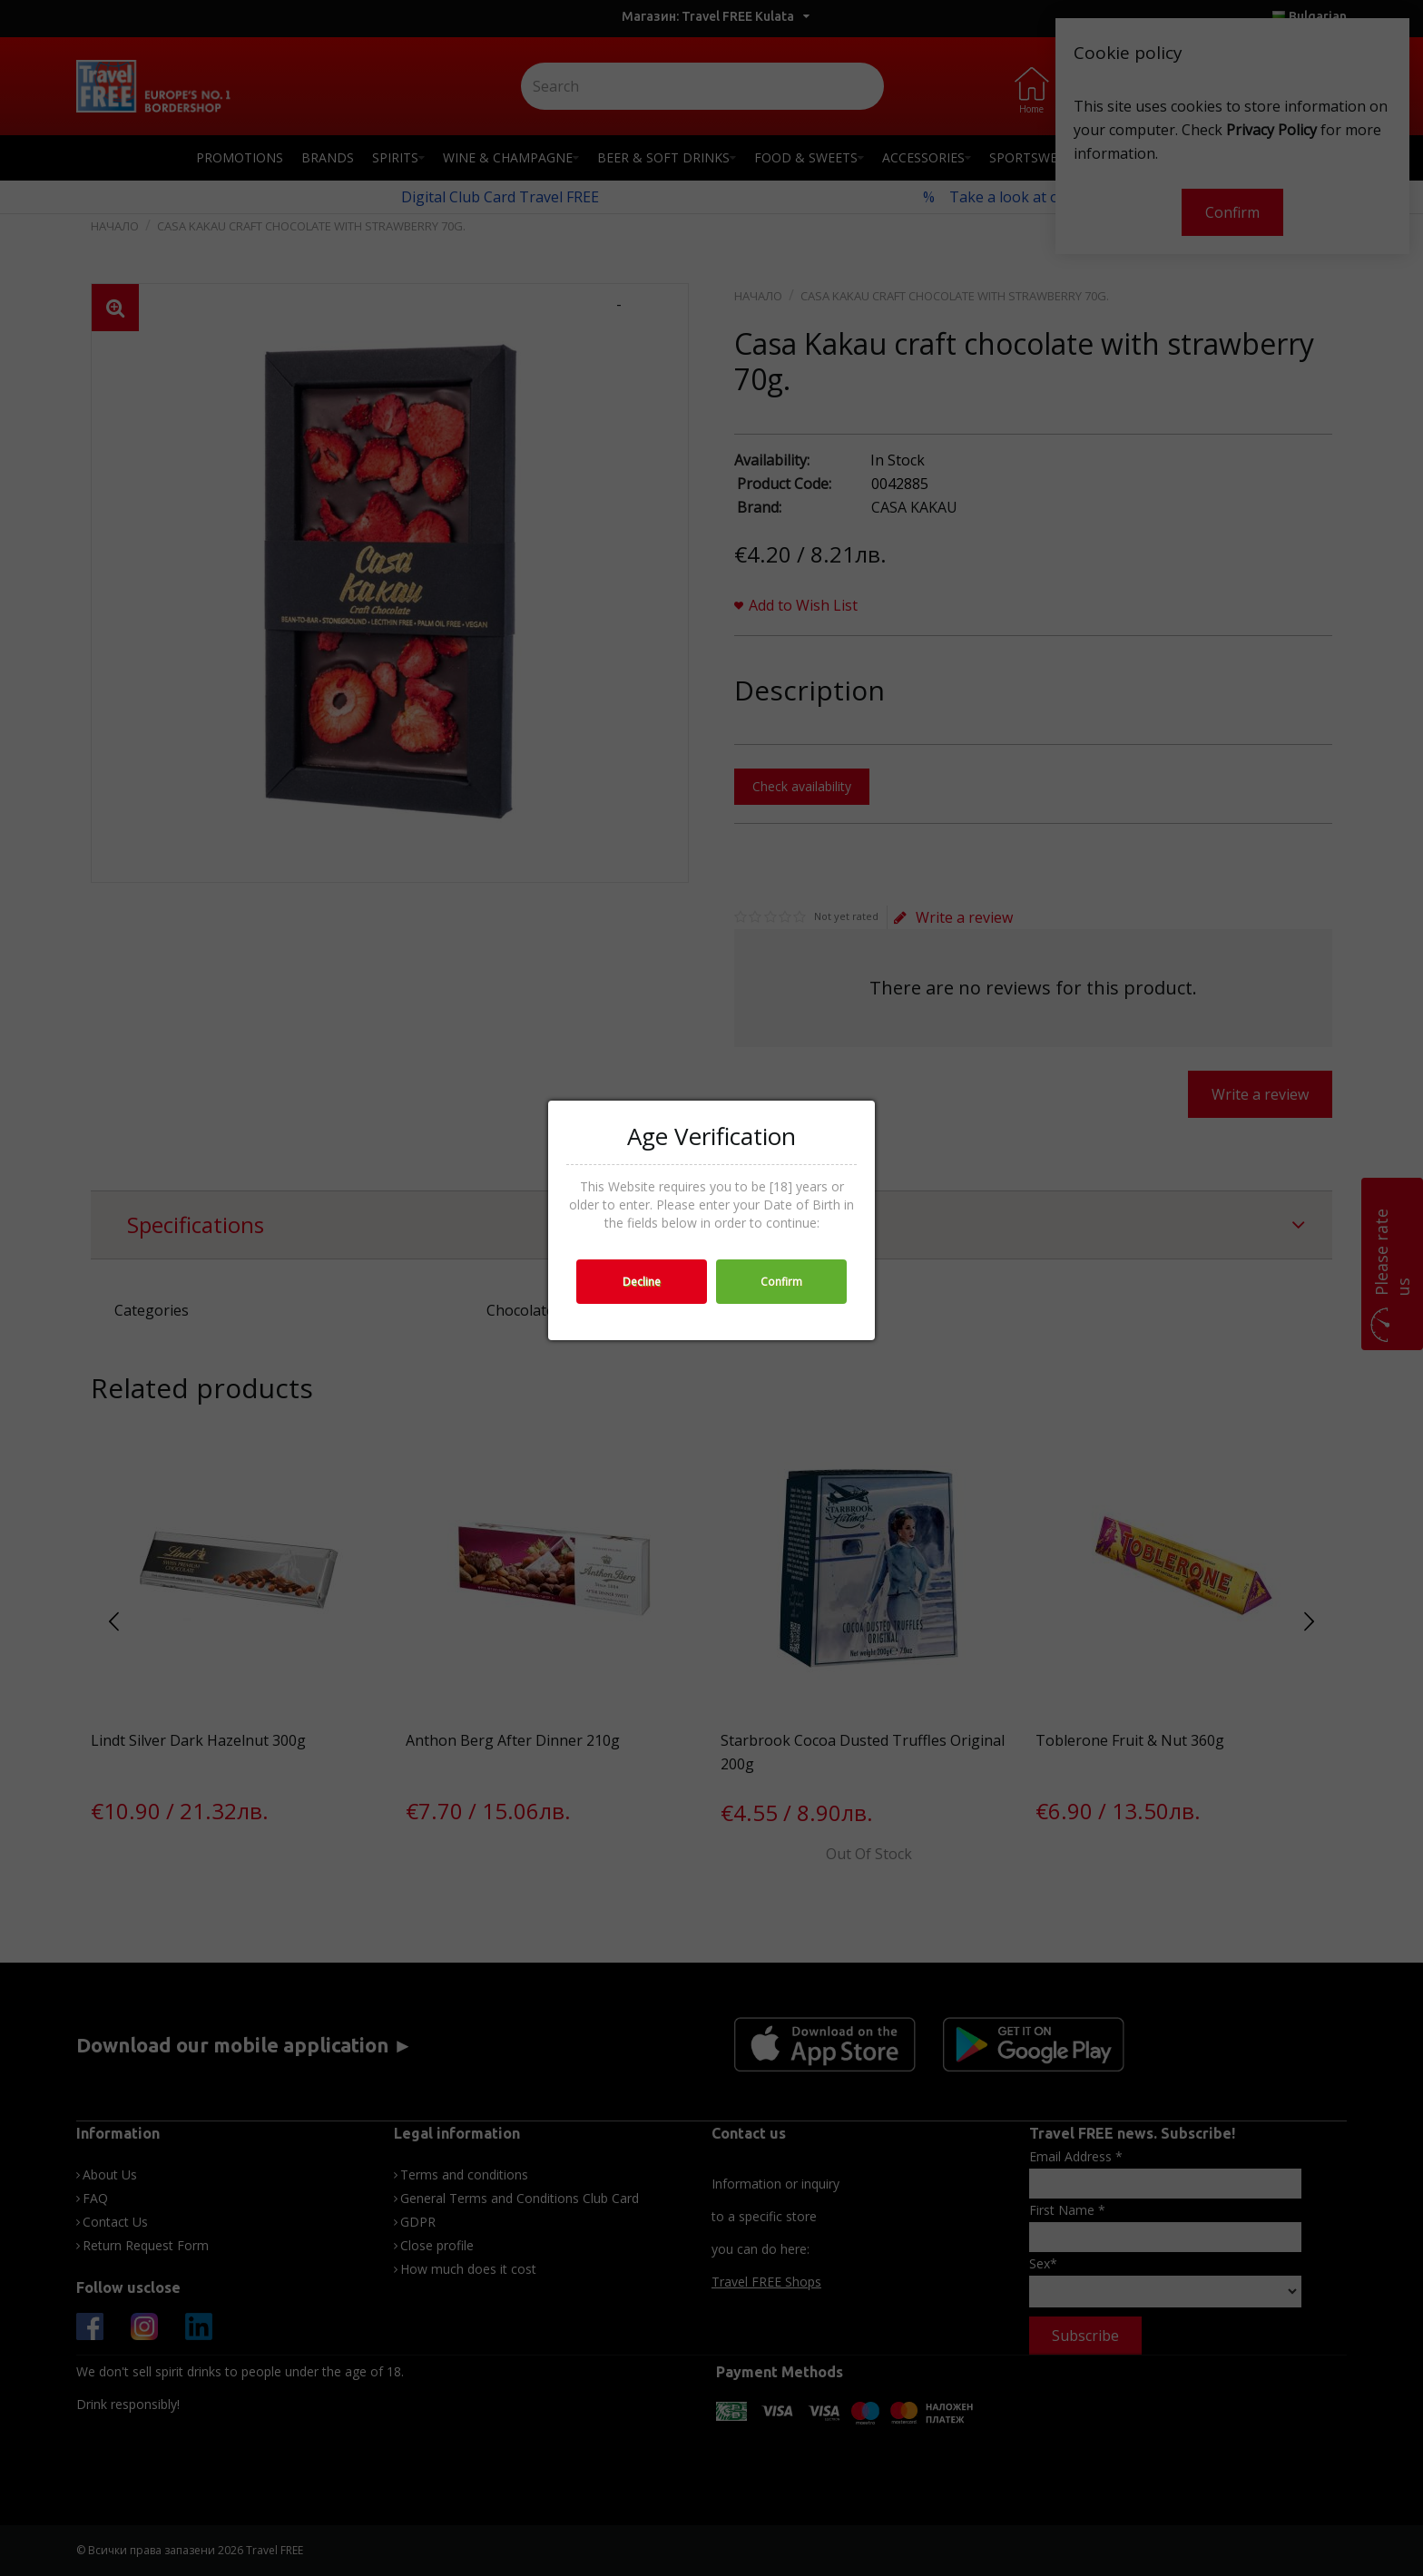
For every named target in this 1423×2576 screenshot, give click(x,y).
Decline (642, 1281)
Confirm (781, 1281)
